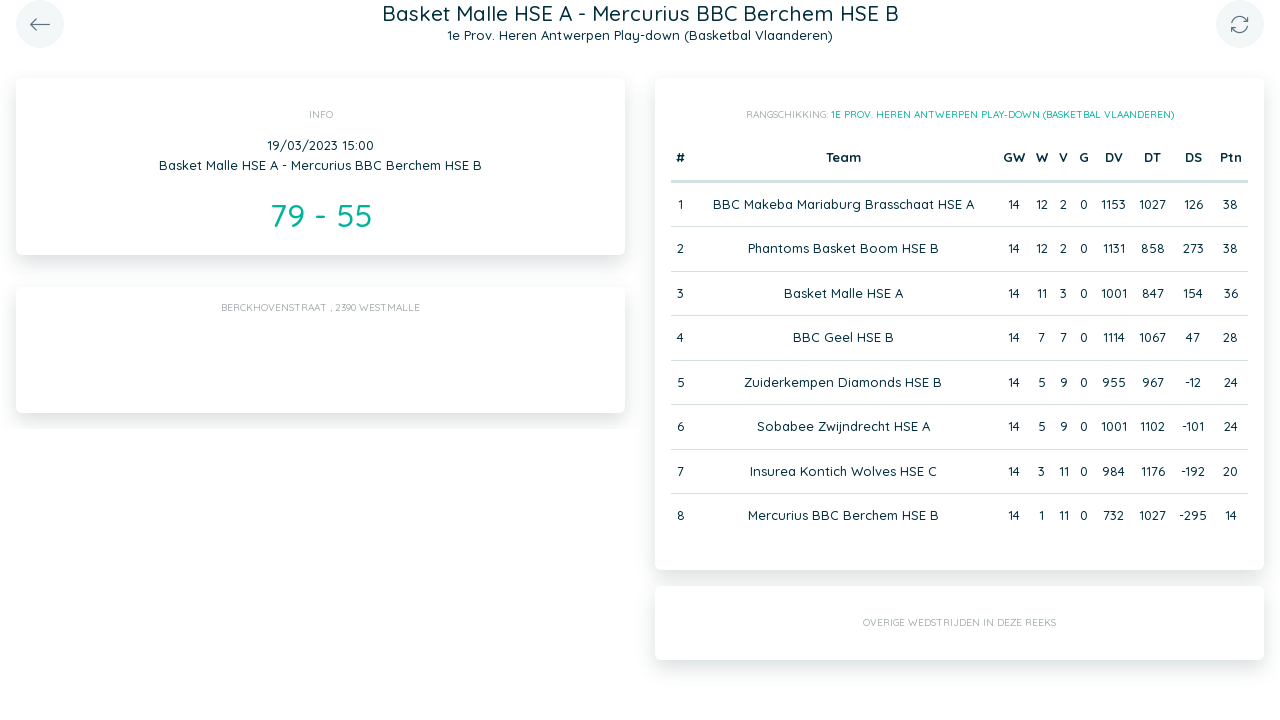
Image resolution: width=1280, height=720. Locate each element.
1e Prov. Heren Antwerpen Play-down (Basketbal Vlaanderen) (1002, 114)
